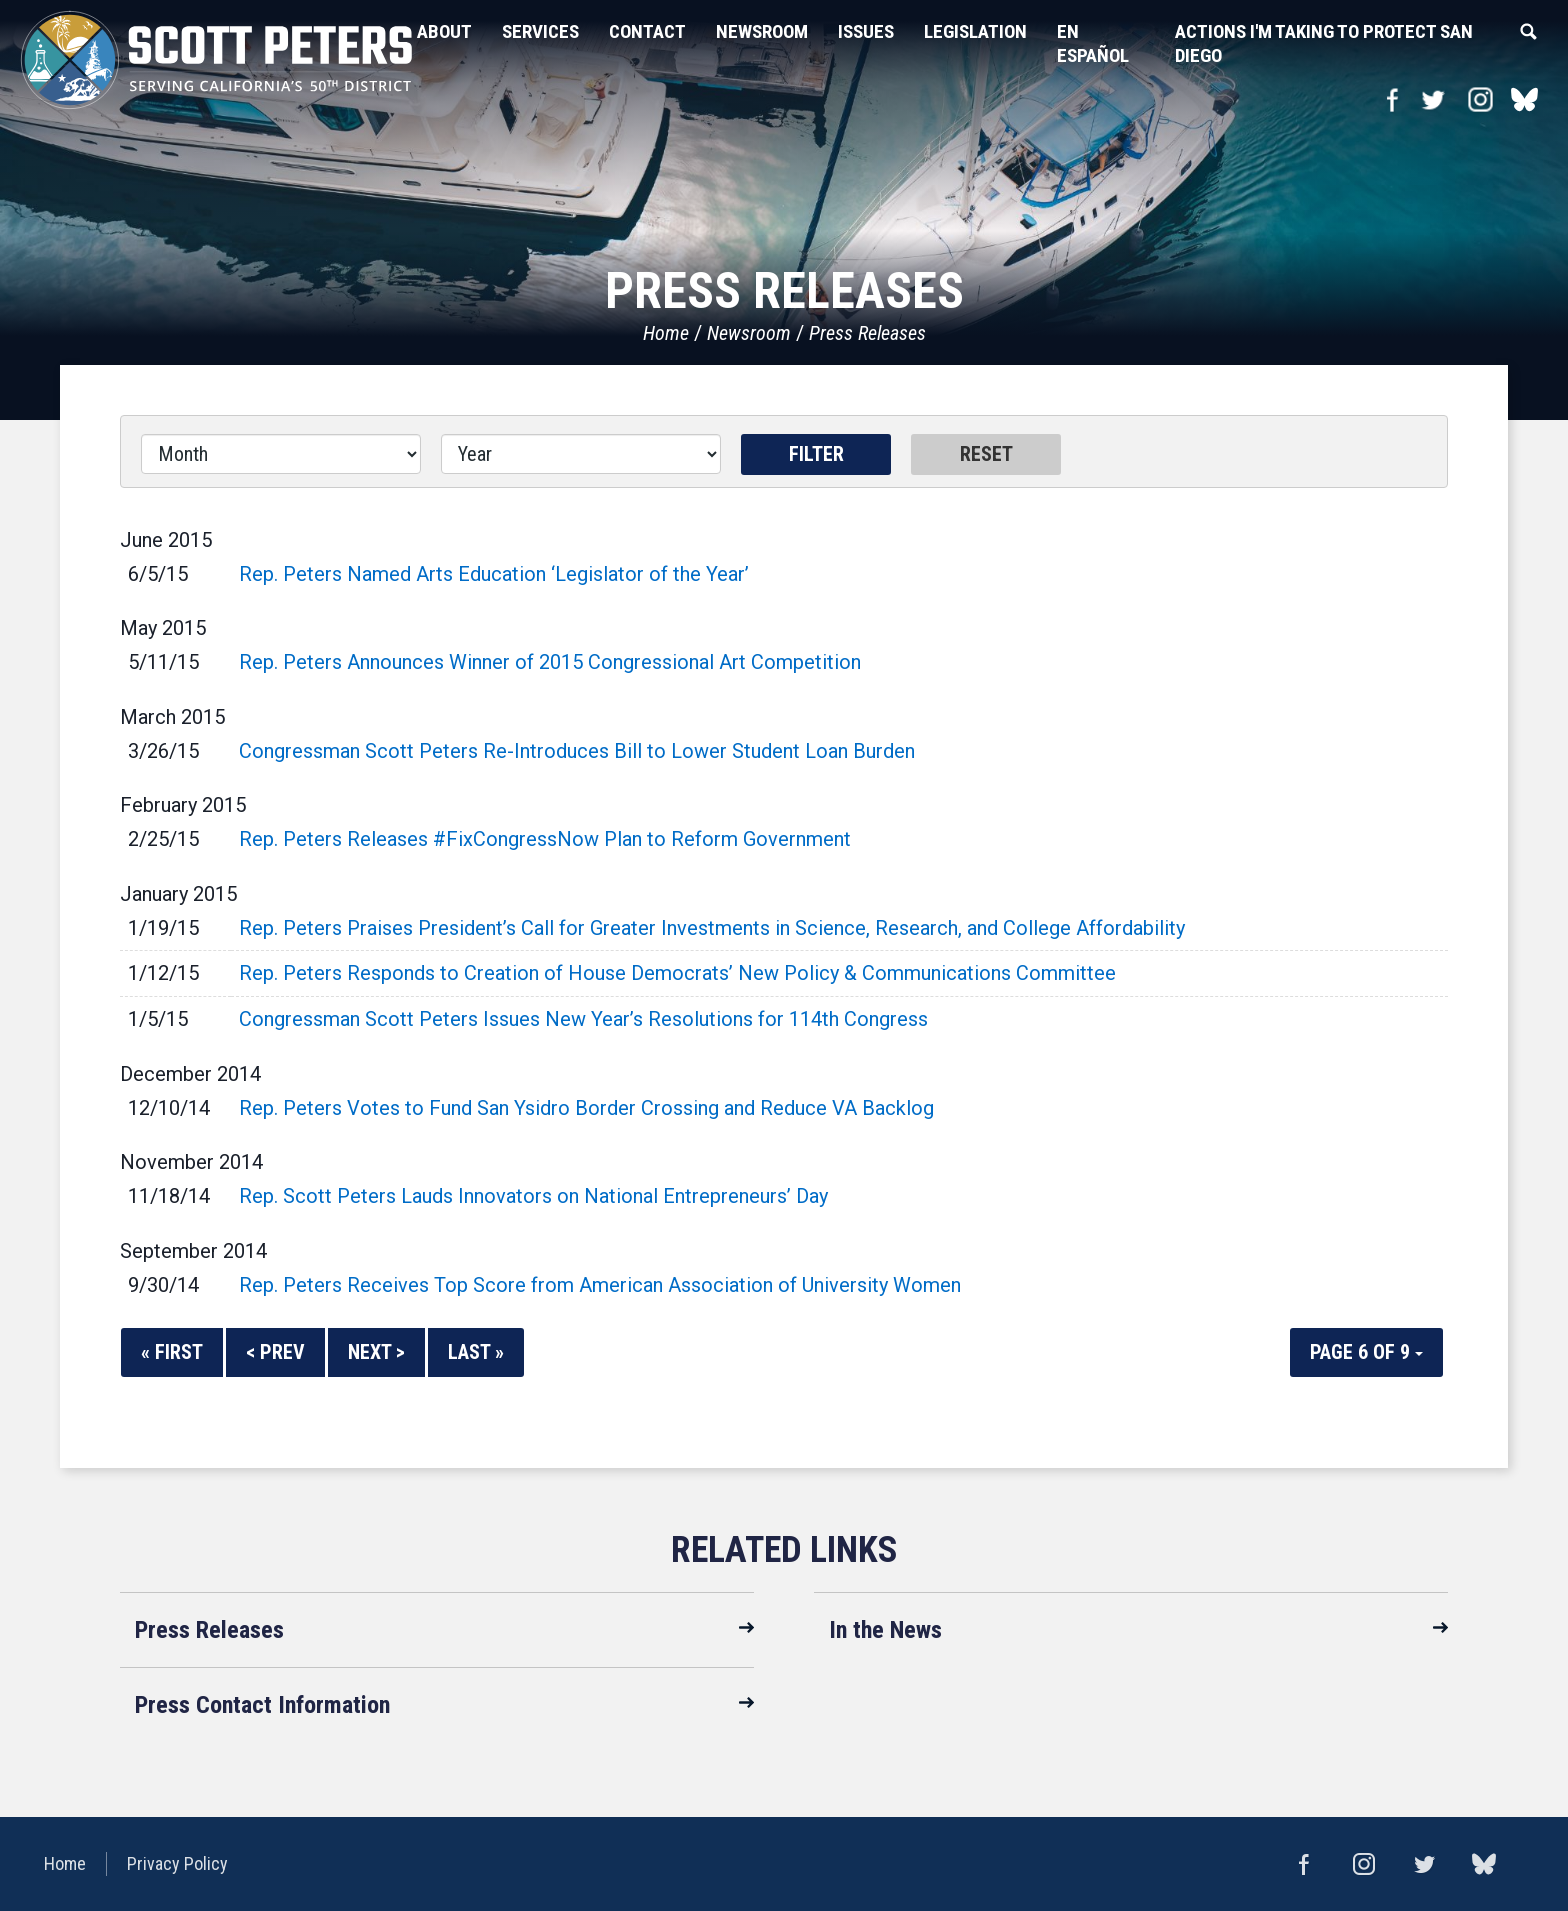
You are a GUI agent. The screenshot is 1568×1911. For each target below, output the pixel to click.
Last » (476, 1352)
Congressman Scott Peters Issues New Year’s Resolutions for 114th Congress (583, 1019)
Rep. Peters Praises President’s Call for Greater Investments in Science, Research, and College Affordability (712, 928)
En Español (1093, 43)
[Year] (581, 454)
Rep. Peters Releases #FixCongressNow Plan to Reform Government (545, 839)
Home (666, 333)
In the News (885, 1630)
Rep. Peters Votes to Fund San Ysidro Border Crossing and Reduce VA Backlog (586, 1108)
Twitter (1432, 99)
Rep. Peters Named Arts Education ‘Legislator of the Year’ (494, 574)
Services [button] (540, 31)
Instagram (1480, 99)
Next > (376, 1352)
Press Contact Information (262, 1705)
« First (172, 1352)
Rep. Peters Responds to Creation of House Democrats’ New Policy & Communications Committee (677, 973)
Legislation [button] (975, 31)
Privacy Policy (177, 1863)
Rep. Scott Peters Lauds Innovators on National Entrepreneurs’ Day (533, 1196)
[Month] (281, 454)
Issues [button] (866, 31)
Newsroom (749, 333)
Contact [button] (647, 31)
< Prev (275, 1352)
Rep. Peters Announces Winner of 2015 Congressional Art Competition (550, 662)
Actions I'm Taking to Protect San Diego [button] (1324, 43)
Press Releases (867, 333)
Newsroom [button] (762, 31)
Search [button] (1528, 32)
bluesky (1524, 99)
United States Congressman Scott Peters (260, 60)
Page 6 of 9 (1366, 1352)
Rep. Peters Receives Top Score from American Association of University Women (600, 1285)
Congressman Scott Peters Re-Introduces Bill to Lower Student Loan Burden (577, 751)
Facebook (1392, 99)
